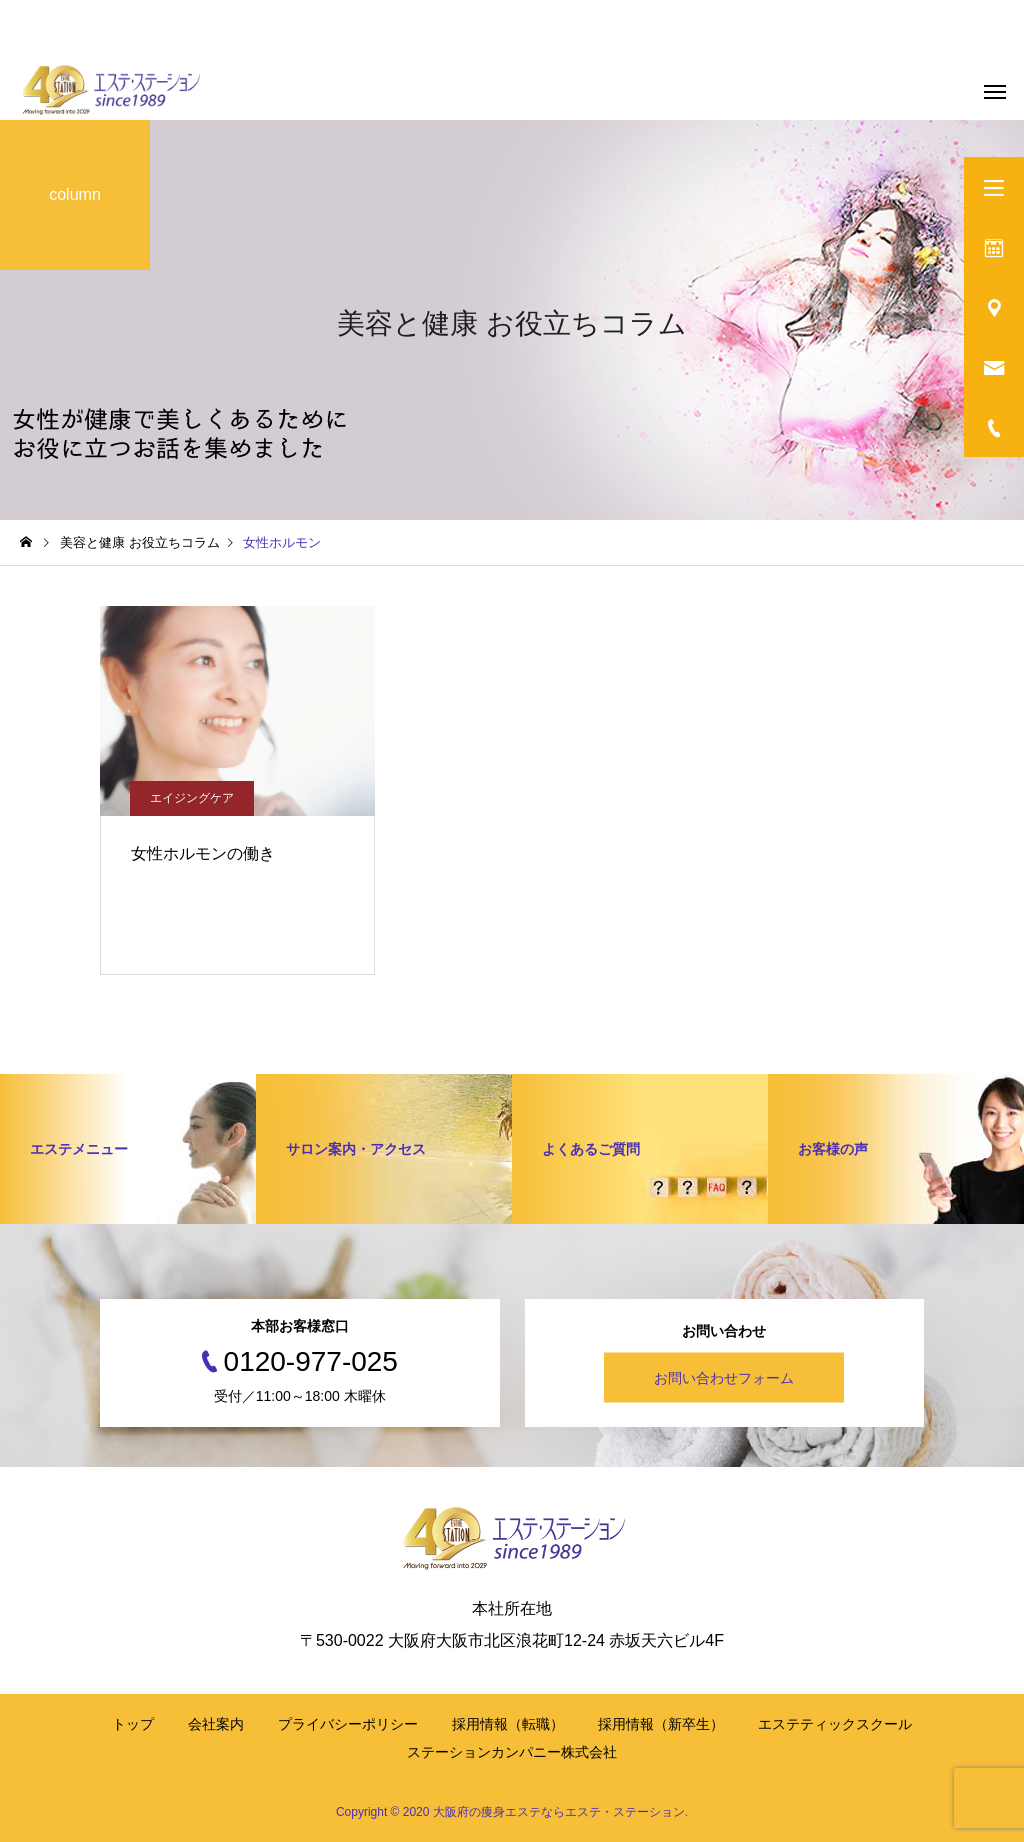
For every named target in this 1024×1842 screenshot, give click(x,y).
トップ (133, 1724)
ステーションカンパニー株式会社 (512, 1752)
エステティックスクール (835, 1724)
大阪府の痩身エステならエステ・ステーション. (560, 1812)
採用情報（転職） (508, 1724)
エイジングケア (192, 798)
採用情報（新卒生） (661, 1724)
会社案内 (216, 1724)
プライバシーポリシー (348, 1724)
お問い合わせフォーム (724, 1378)
